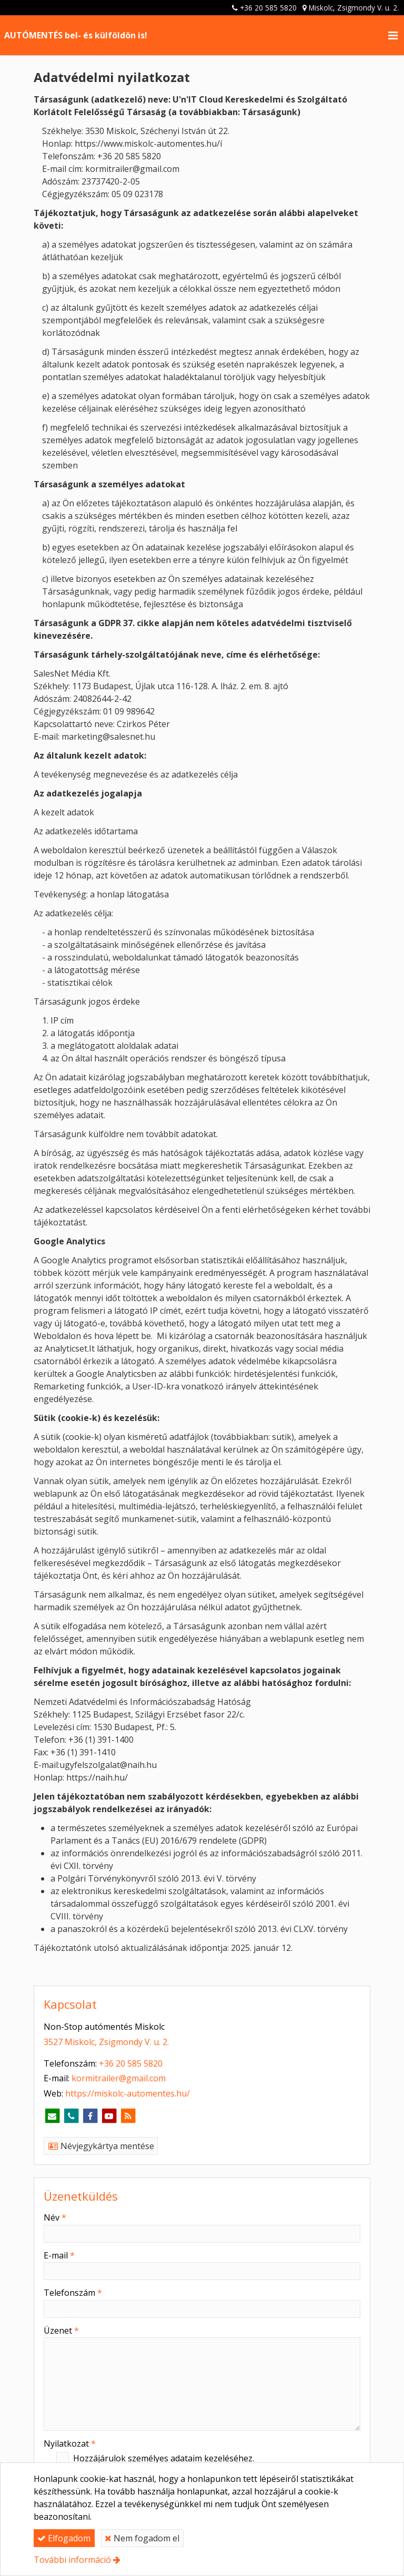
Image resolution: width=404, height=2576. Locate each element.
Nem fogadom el (142, 2538)
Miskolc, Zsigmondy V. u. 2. (354, 8)
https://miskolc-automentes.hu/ (127, 2093)
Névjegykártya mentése (100, 2146)
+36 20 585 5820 (268, 8)
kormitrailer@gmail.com (119, 2078)
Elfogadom (63, 2538)
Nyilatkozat (70, 2443)
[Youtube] (108, 2116)
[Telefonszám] (71, 2116)
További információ (72, 2559)
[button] (393, 35)
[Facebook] (90, 2116)
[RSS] (127, 2116)
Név (55, 2217)
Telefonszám (73, 2292)
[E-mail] (52, 2116)
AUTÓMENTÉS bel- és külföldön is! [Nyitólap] (75, 35)
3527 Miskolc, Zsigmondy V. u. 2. (106, 2042)
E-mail (59, 2255)
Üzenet (61, 2330)
